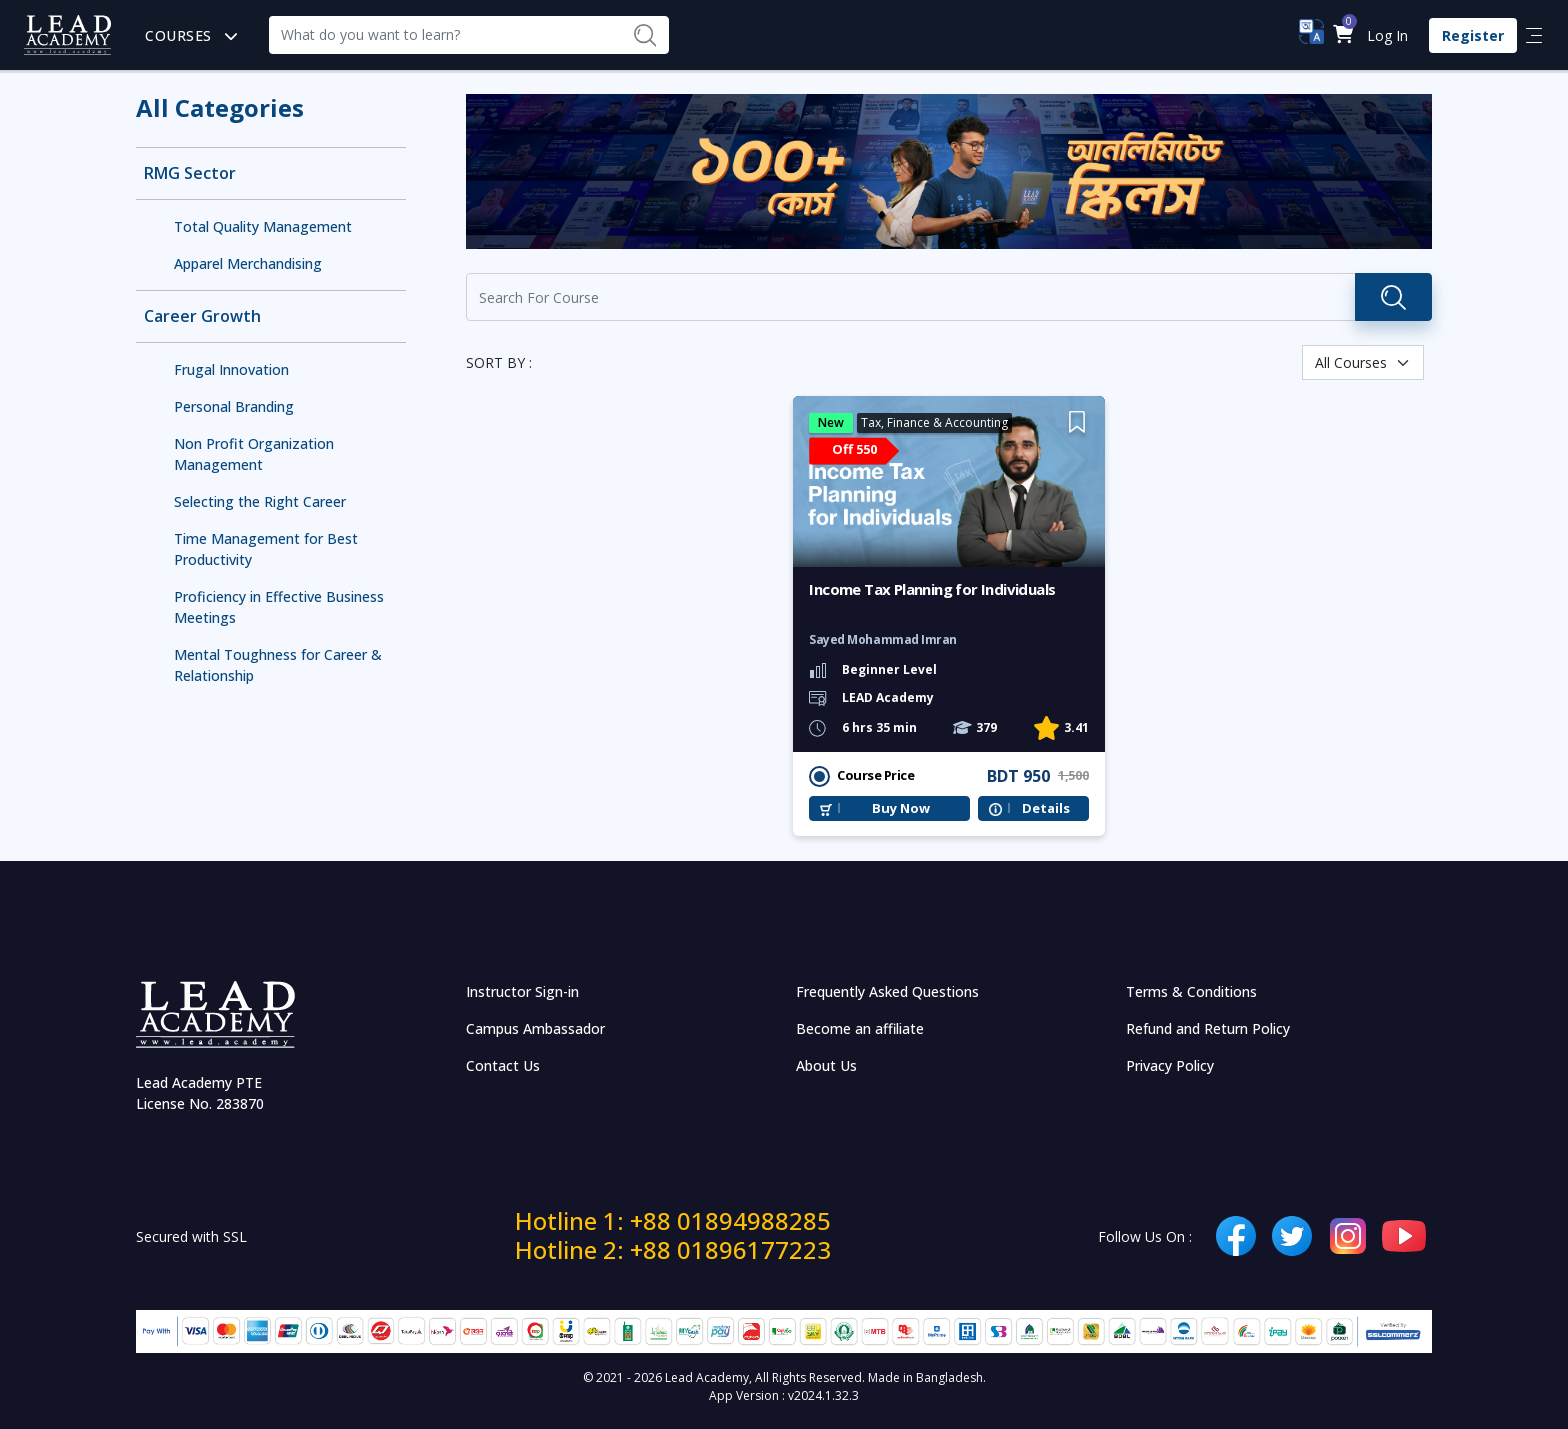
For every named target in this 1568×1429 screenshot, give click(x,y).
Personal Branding (234, 406)
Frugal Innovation (231, 369)
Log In (1387, 35)
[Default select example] (1363, 362)
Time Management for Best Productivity (266, 549)
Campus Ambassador (535, 1028)
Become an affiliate (860, 1028)
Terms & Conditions (1191, 991)
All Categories (220, 107)
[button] (1342, 35)
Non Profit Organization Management (254, 454)
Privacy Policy (1170, 1065)
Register (1473, 35)
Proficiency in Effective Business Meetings (279, 607)
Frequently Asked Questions (887, 991)
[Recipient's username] (445, 35)
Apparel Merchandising (248, 263)
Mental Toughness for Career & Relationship (278, 665)
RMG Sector (190, 173)
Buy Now (901, 808)
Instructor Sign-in (522, 991)
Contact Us (503, 1065)
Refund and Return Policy (1208, 1028)
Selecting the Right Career (260, 501)
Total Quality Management (263, 226)
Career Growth (202, 316)
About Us (826, 1065)
